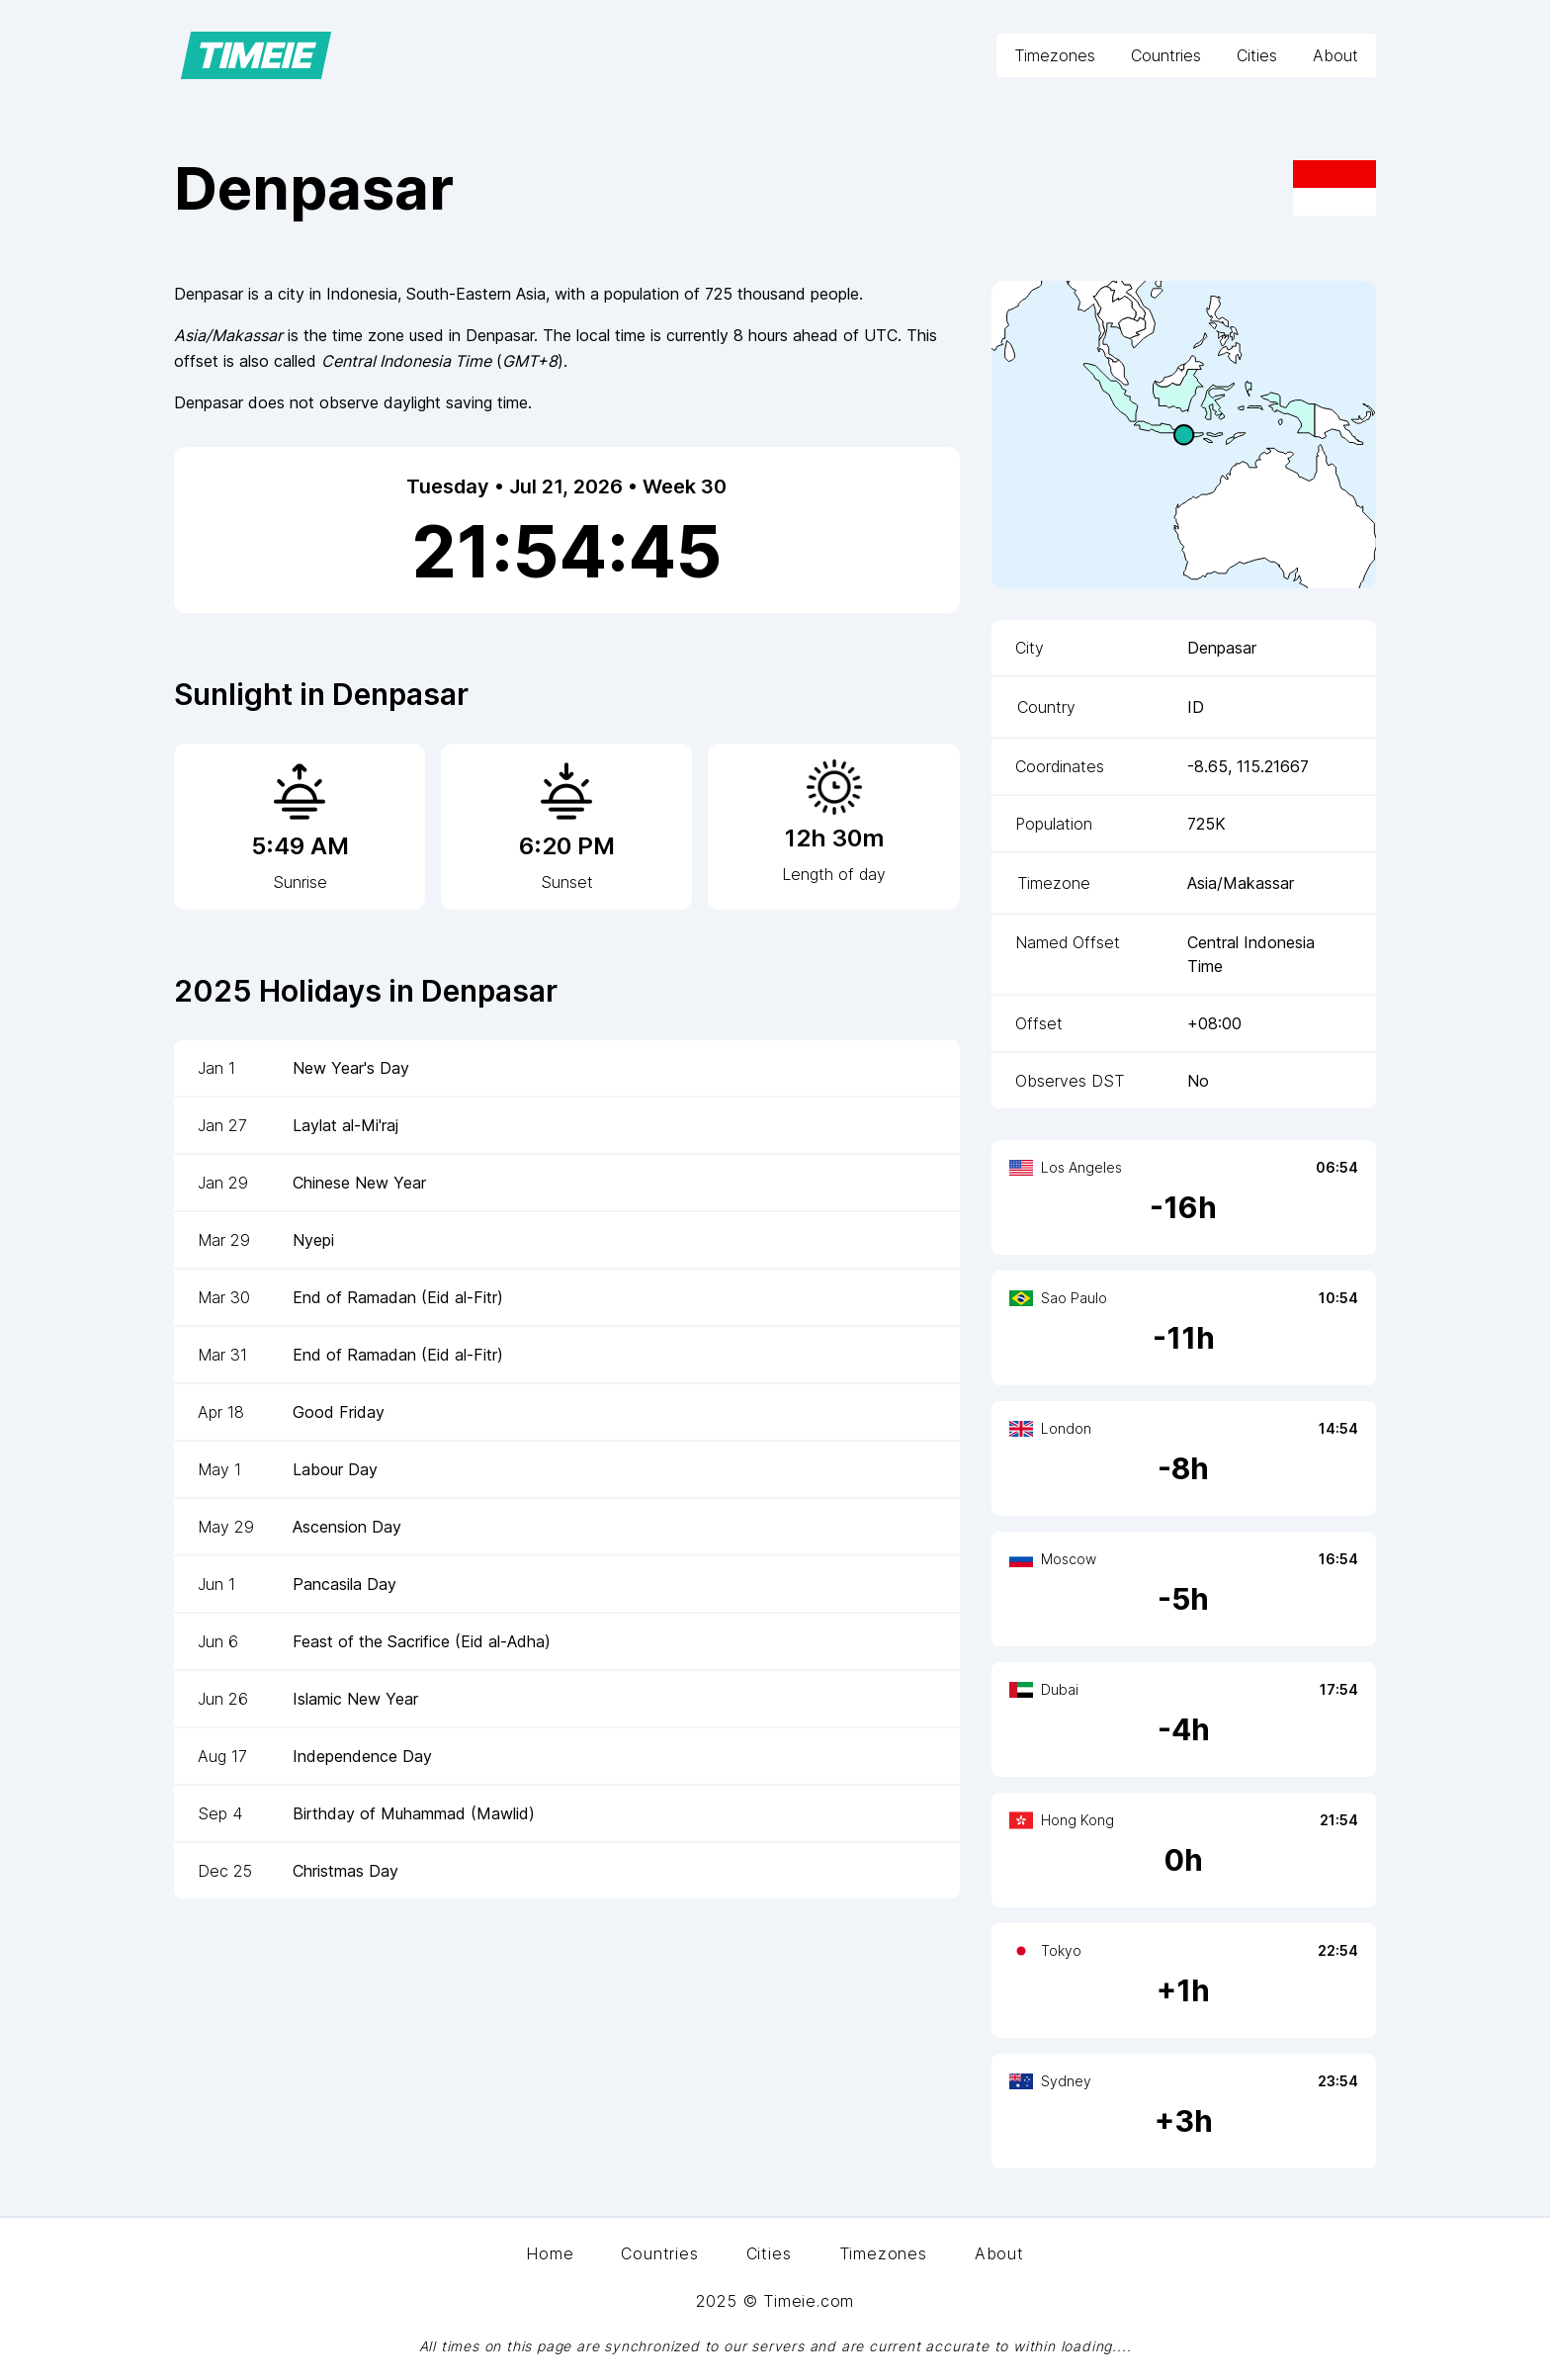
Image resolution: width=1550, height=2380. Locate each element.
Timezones (1054, 55)
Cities (1257, 55)
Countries (1166, 55)
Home (549, 2253)
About (1335, 55)
